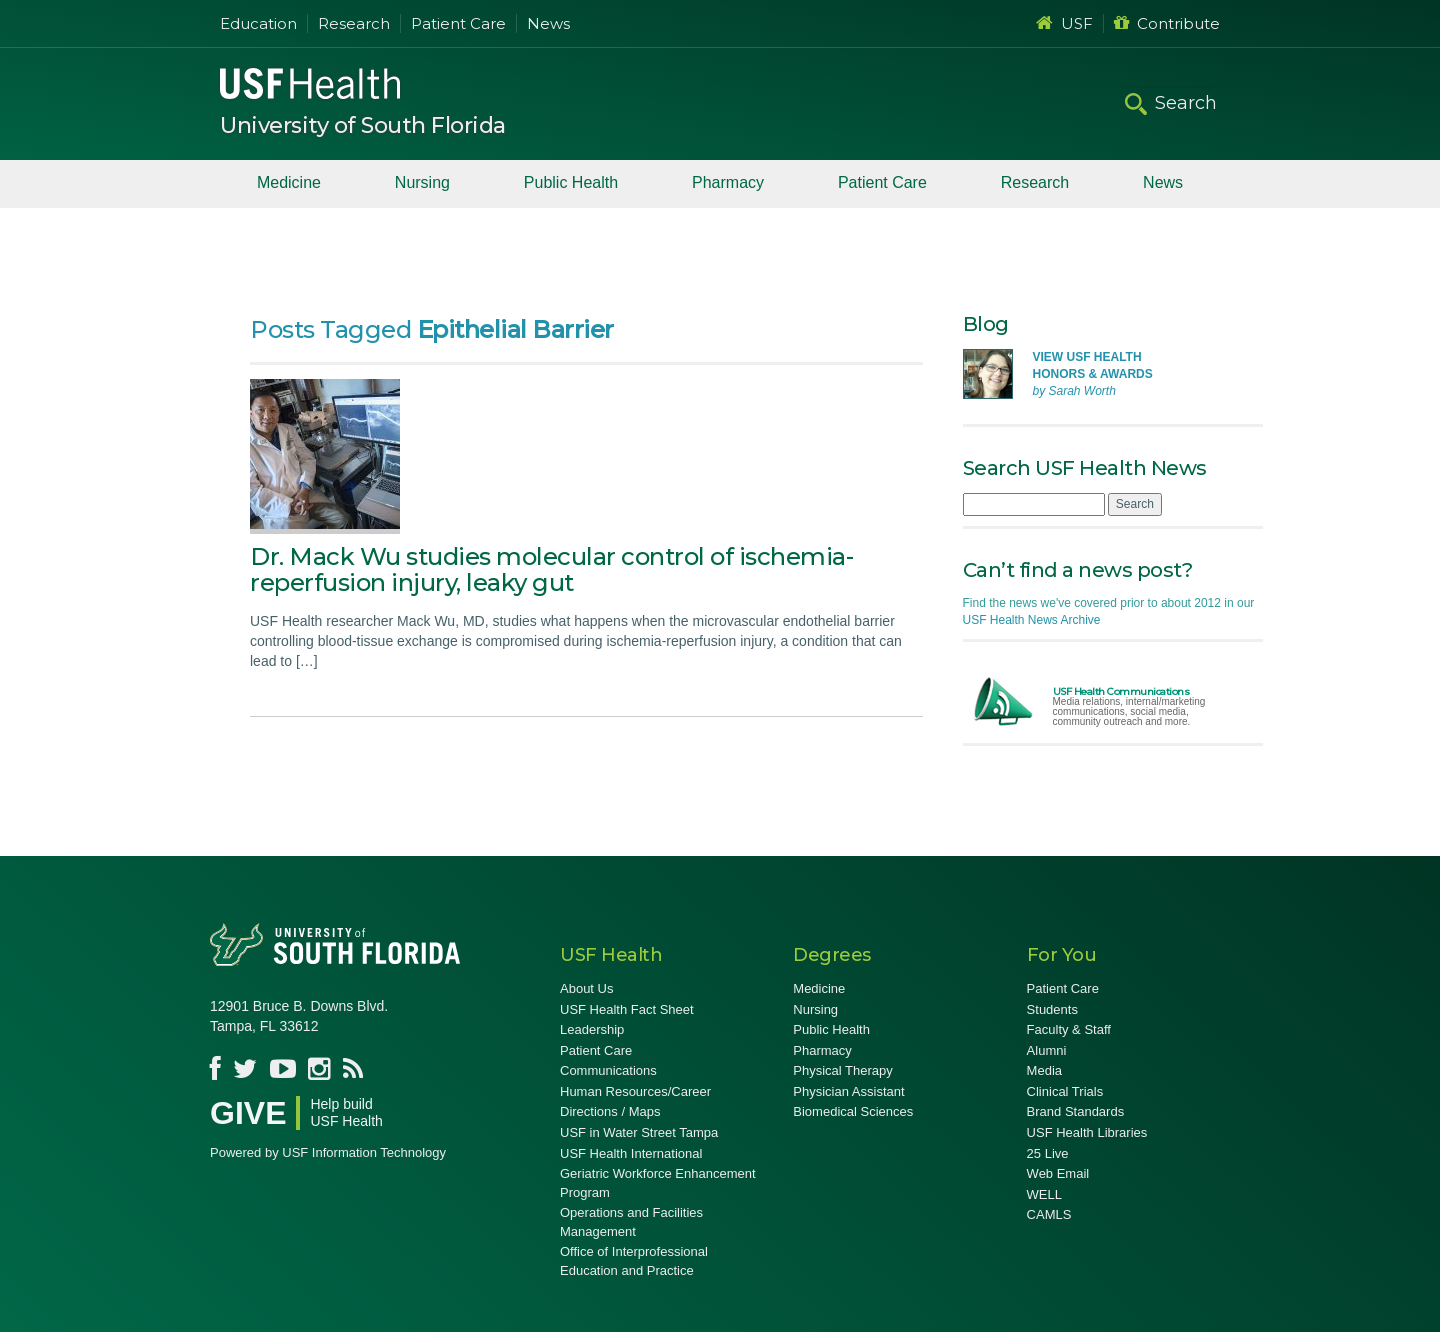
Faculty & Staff (1069, 1029)
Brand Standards (1076, 1111)
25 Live (1048, 1153)
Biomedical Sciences (853, 1111)
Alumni (1047, 1050)
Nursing (422, 182)
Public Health (571, 182)
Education (258, 23)
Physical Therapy (842, 1070)
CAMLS (1049, 1214)
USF (1064, 23)
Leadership (592, 1029)
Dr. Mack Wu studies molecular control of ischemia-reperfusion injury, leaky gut (551, 569)
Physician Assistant (848, 1091)
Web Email (1058, 1173)
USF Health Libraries (1087, 1132)
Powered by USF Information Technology (328, 1152)
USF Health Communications (1121, 691)
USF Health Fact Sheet (627, 1009)
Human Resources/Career (635, 1091)
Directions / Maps (610, 1111)
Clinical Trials (1065, 1091)
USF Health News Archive (1032, 620)
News (548, 23)
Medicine (289, 182)
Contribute (1167, 23)
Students (1052, 1009)
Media (1044, 1070)
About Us (586, 988)
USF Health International (631, 1153)
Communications (608, 1070)
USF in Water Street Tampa (639, 1132)
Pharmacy (728, 182)
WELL (1044, 1194)
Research (354, 23)
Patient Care (458, 23)
